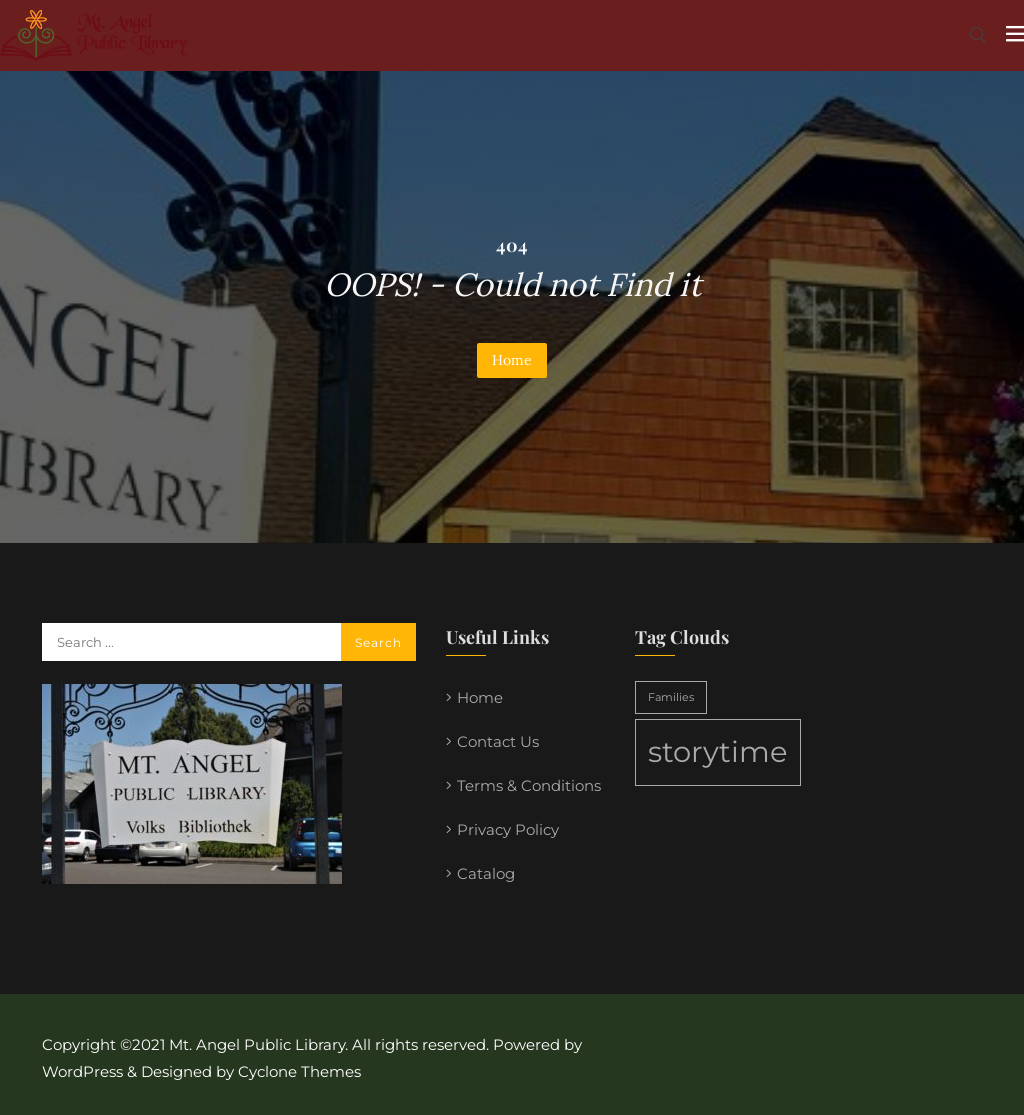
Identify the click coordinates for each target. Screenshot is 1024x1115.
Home (512, 360)
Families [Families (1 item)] (671, 697)
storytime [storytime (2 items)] (718, 751)
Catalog (486, 873)
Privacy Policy (508, 829)
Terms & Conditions (529, 785)
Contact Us (498, 741)
